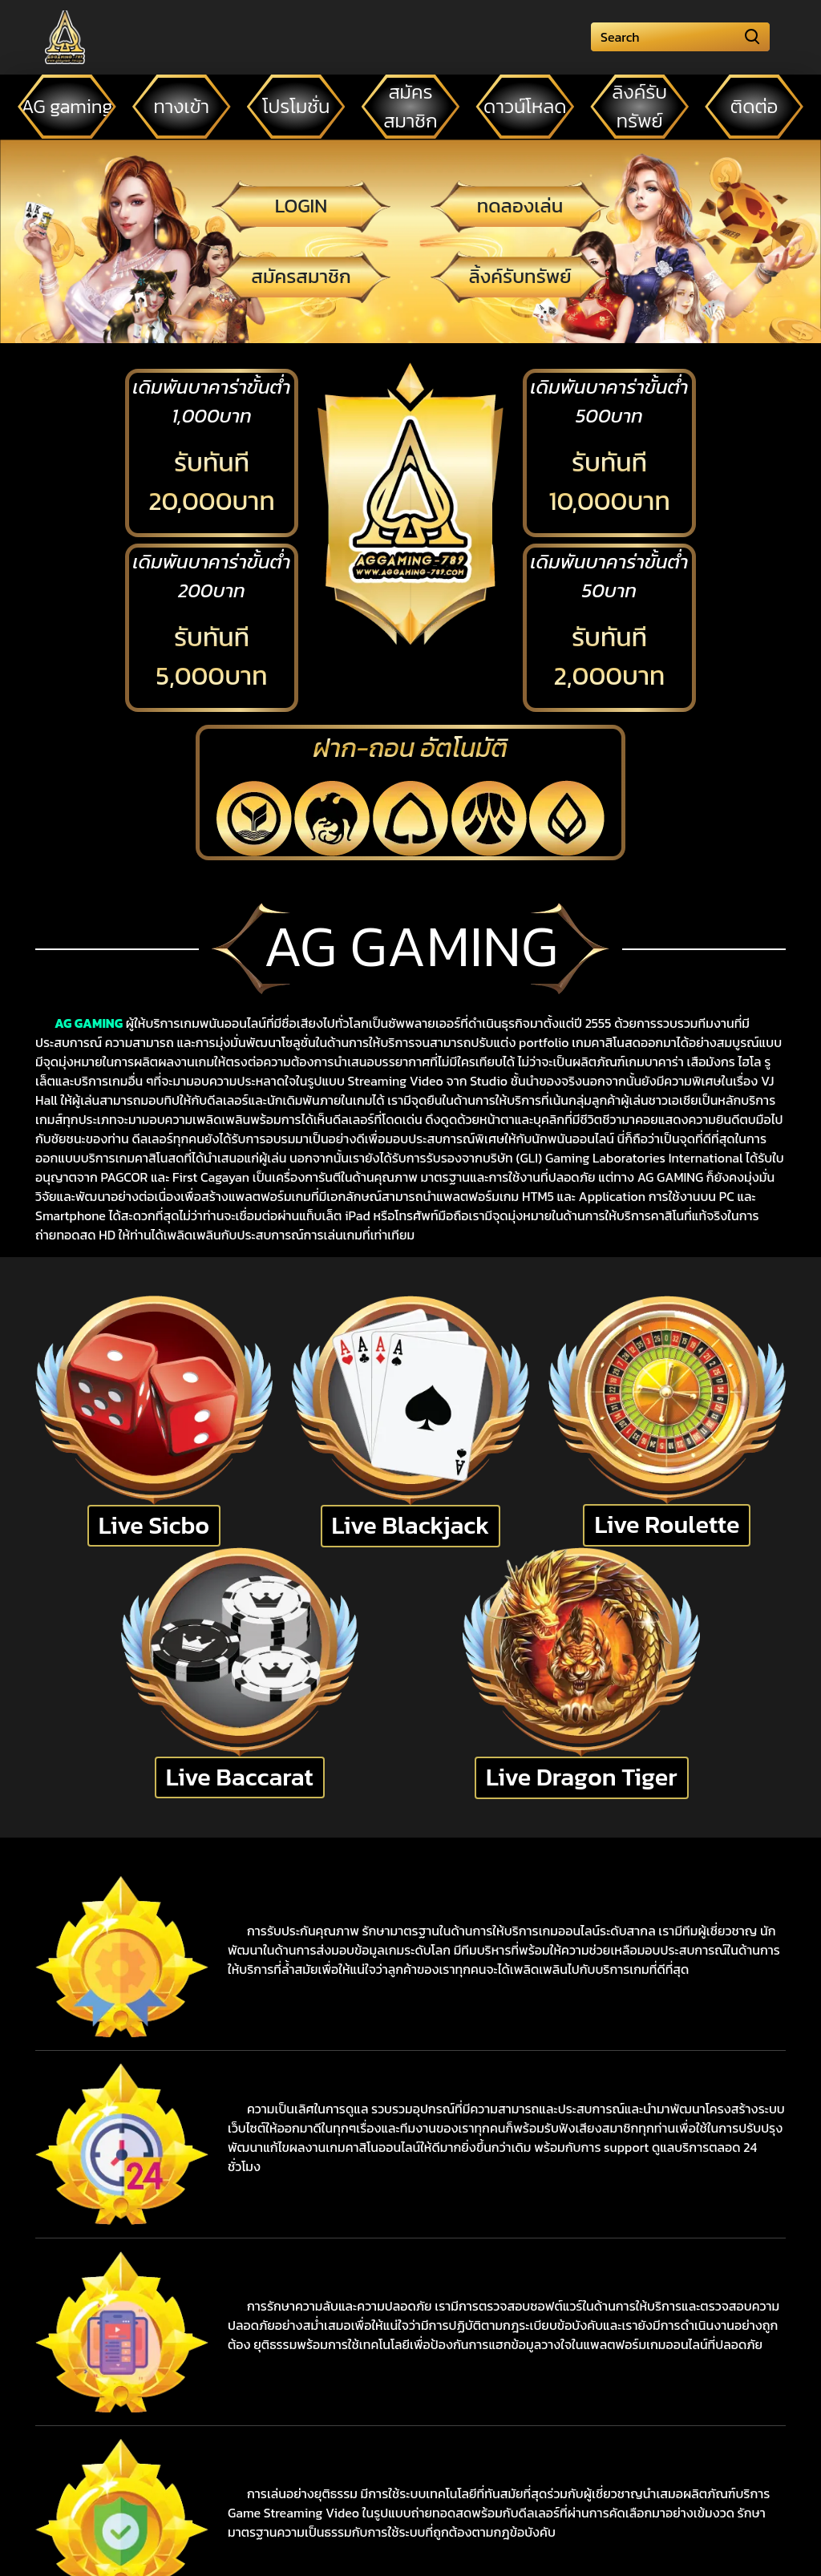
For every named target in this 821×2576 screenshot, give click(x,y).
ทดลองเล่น (520, 206)
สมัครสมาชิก (300, 276)
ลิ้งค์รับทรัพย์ (520, 276)
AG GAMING (89, 1023)
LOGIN (301, 206)
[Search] (680, 36)
